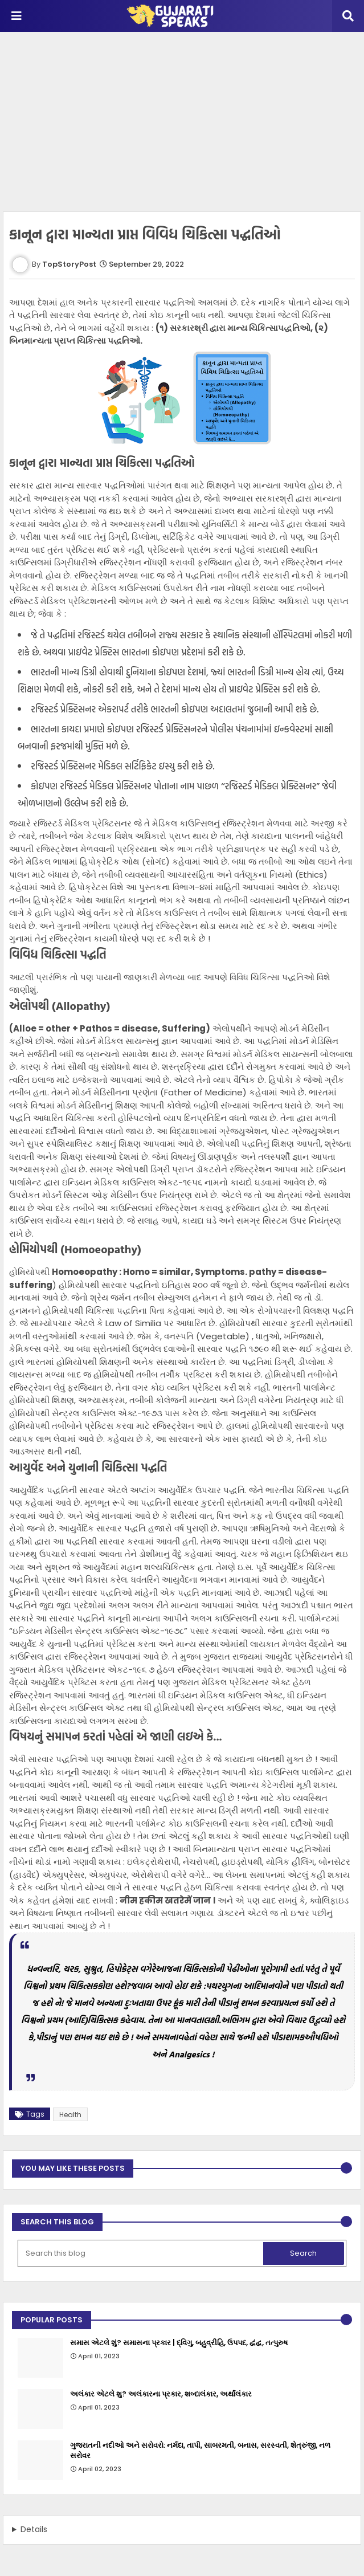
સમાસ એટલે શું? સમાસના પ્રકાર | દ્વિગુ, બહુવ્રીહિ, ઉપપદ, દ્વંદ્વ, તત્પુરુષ (179, 2343)
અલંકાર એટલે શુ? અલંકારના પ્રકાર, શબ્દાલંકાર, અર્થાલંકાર (161, 2394)
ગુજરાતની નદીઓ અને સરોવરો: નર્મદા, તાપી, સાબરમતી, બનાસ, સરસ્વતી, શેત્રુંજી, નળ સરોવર (200, 2450)
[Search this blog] (141, 2253)
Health (70, 2115)
